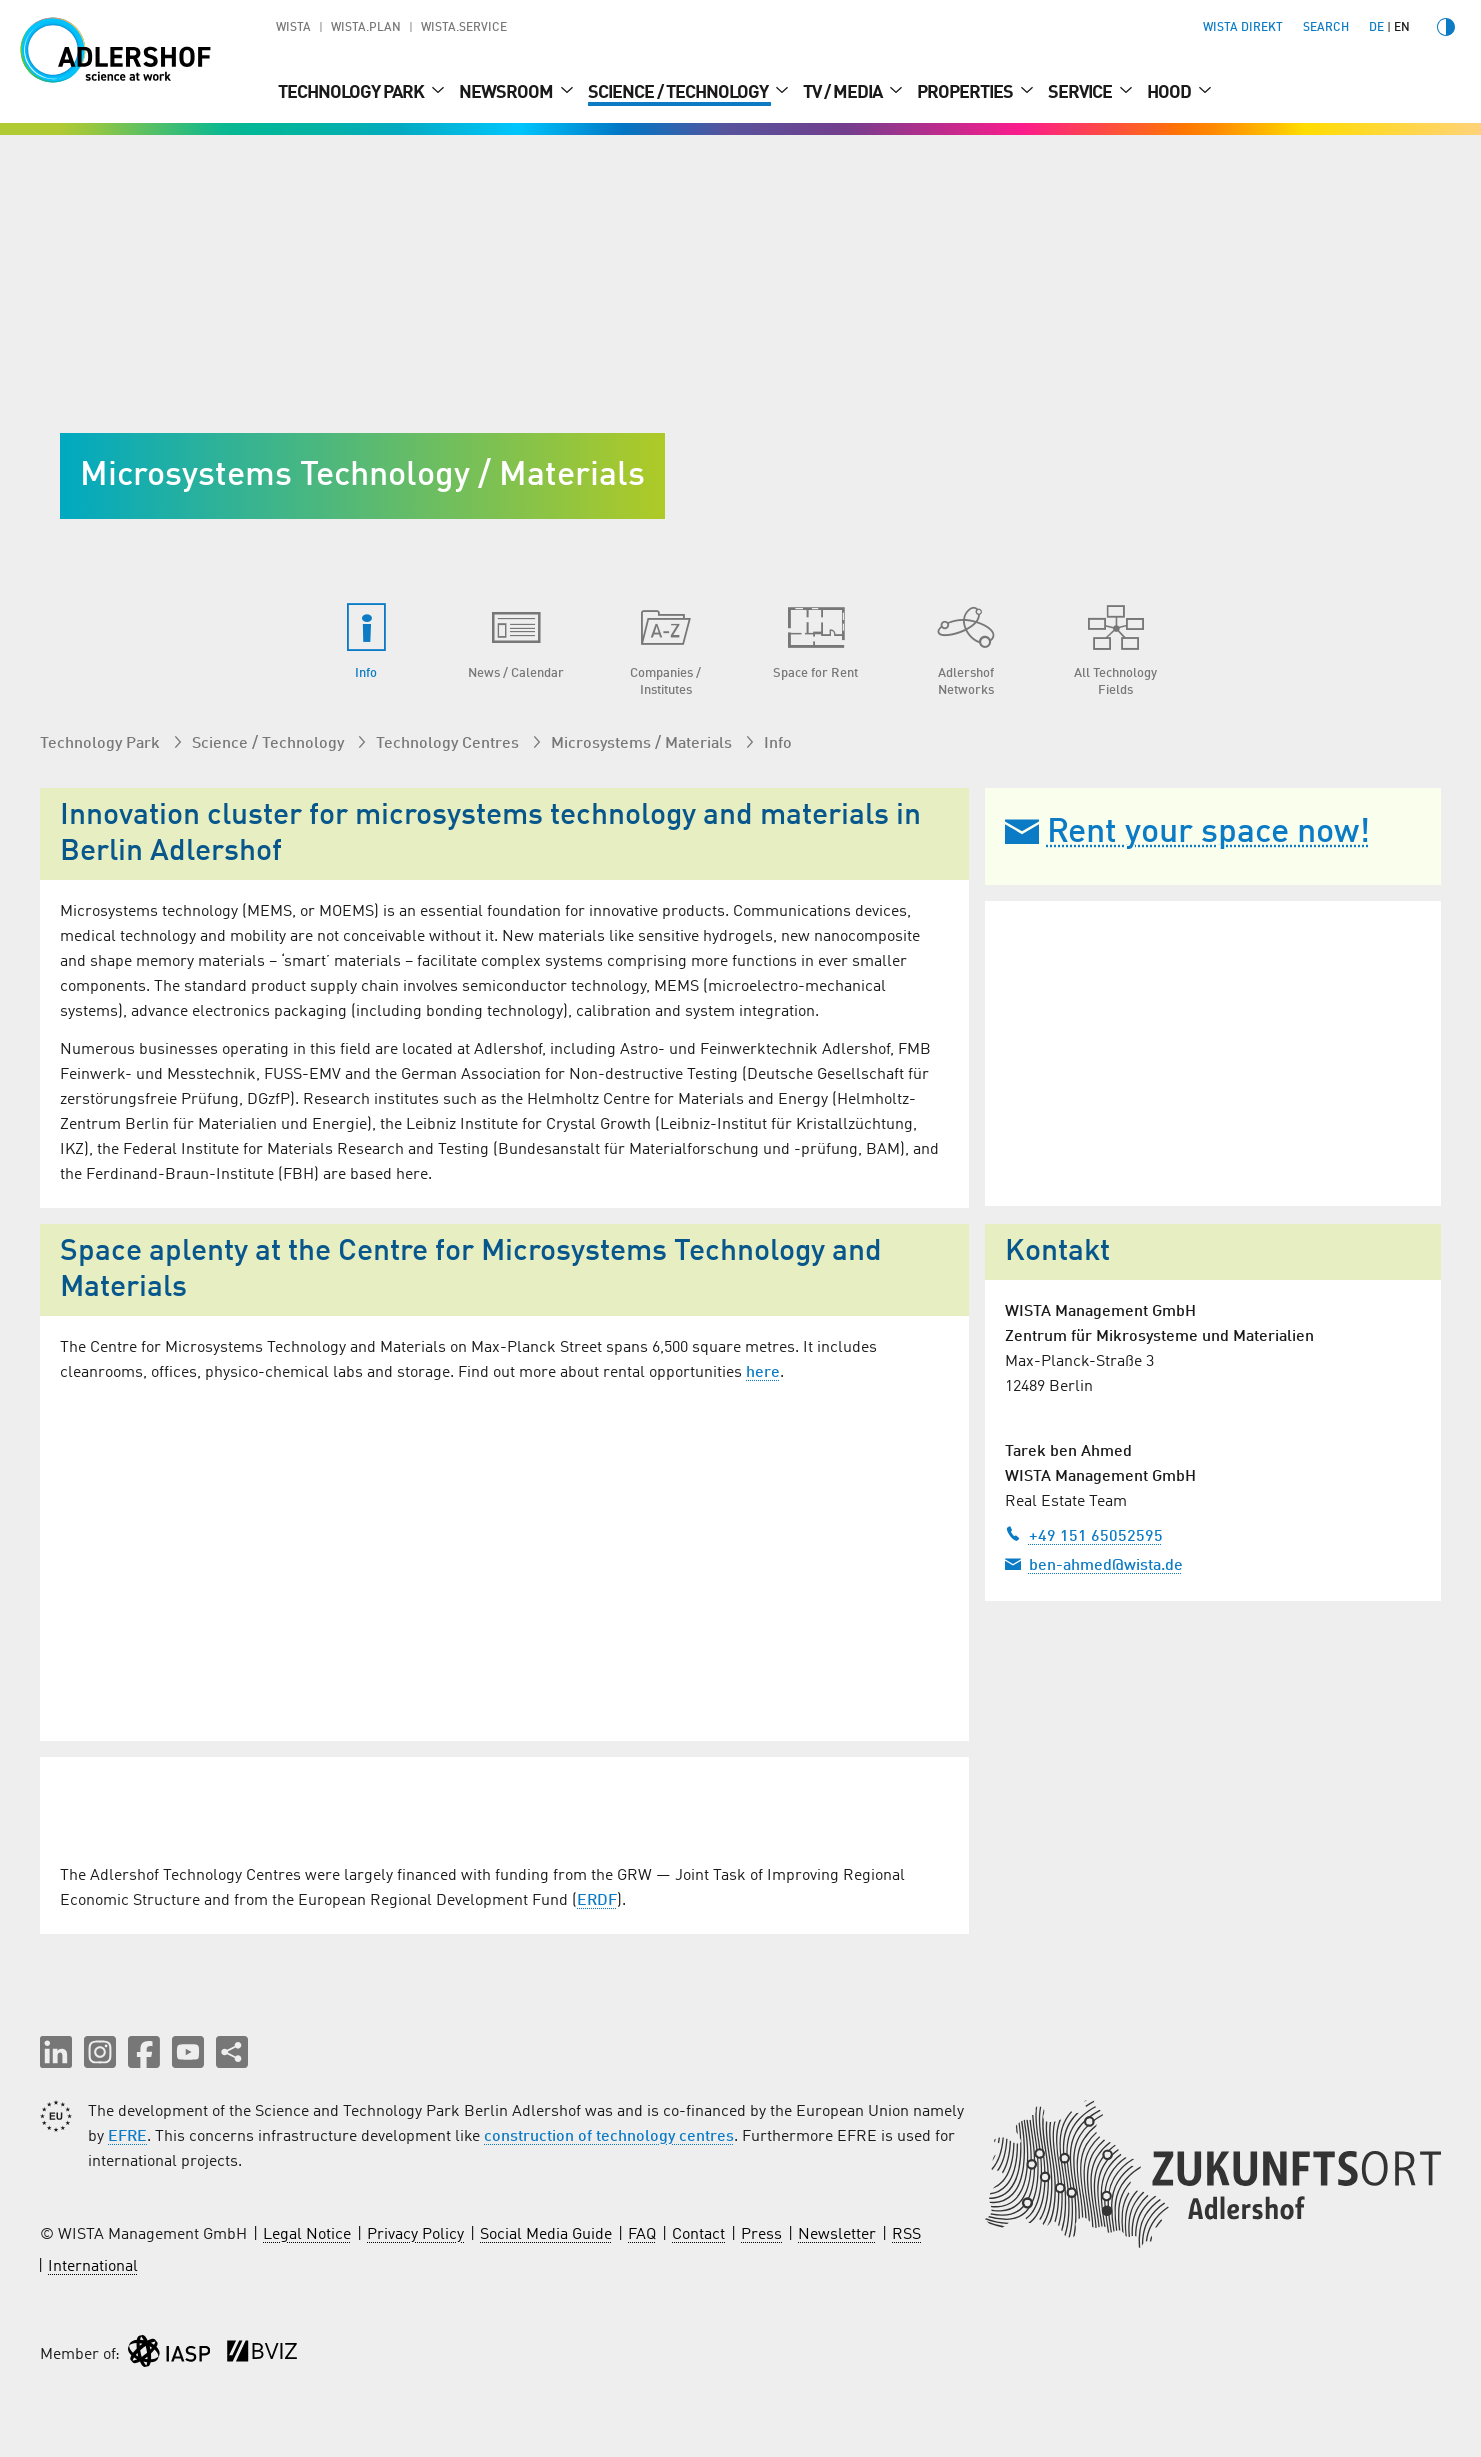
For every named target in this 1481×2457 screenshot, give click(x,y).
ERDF (597, 1902)
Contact (698, 2236)
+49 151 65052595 (1084, 1535)
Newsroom (507, 93)
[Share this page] (232, 2053)
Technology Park (352, 93)
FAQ (642, 2236)
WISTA (293, 28)
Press (761, 2236)
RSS (906, 2236)
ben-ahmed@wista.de (1094, 1564)
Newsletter (837, 2236)
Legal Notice (307, 2236)
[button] (56, 2053)
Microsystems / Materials (643, 744)
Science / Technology (679, 93)
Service (1081, 93)
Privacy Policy (415, 2236)
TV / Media (844, 93)
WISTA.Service (464, 28)
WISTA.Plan (366, 28)
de (1376, 28)
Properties (966, 93)
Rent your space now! (1187, 833)
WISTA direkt (1243, 28)
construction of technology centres (609, 2138)
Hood (1170, 93)
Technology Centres (449, 744)
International (93, 2268)
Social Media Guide (546, 2236)
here (763, 1373)
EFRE (127, 2138)
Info (778, 744)
